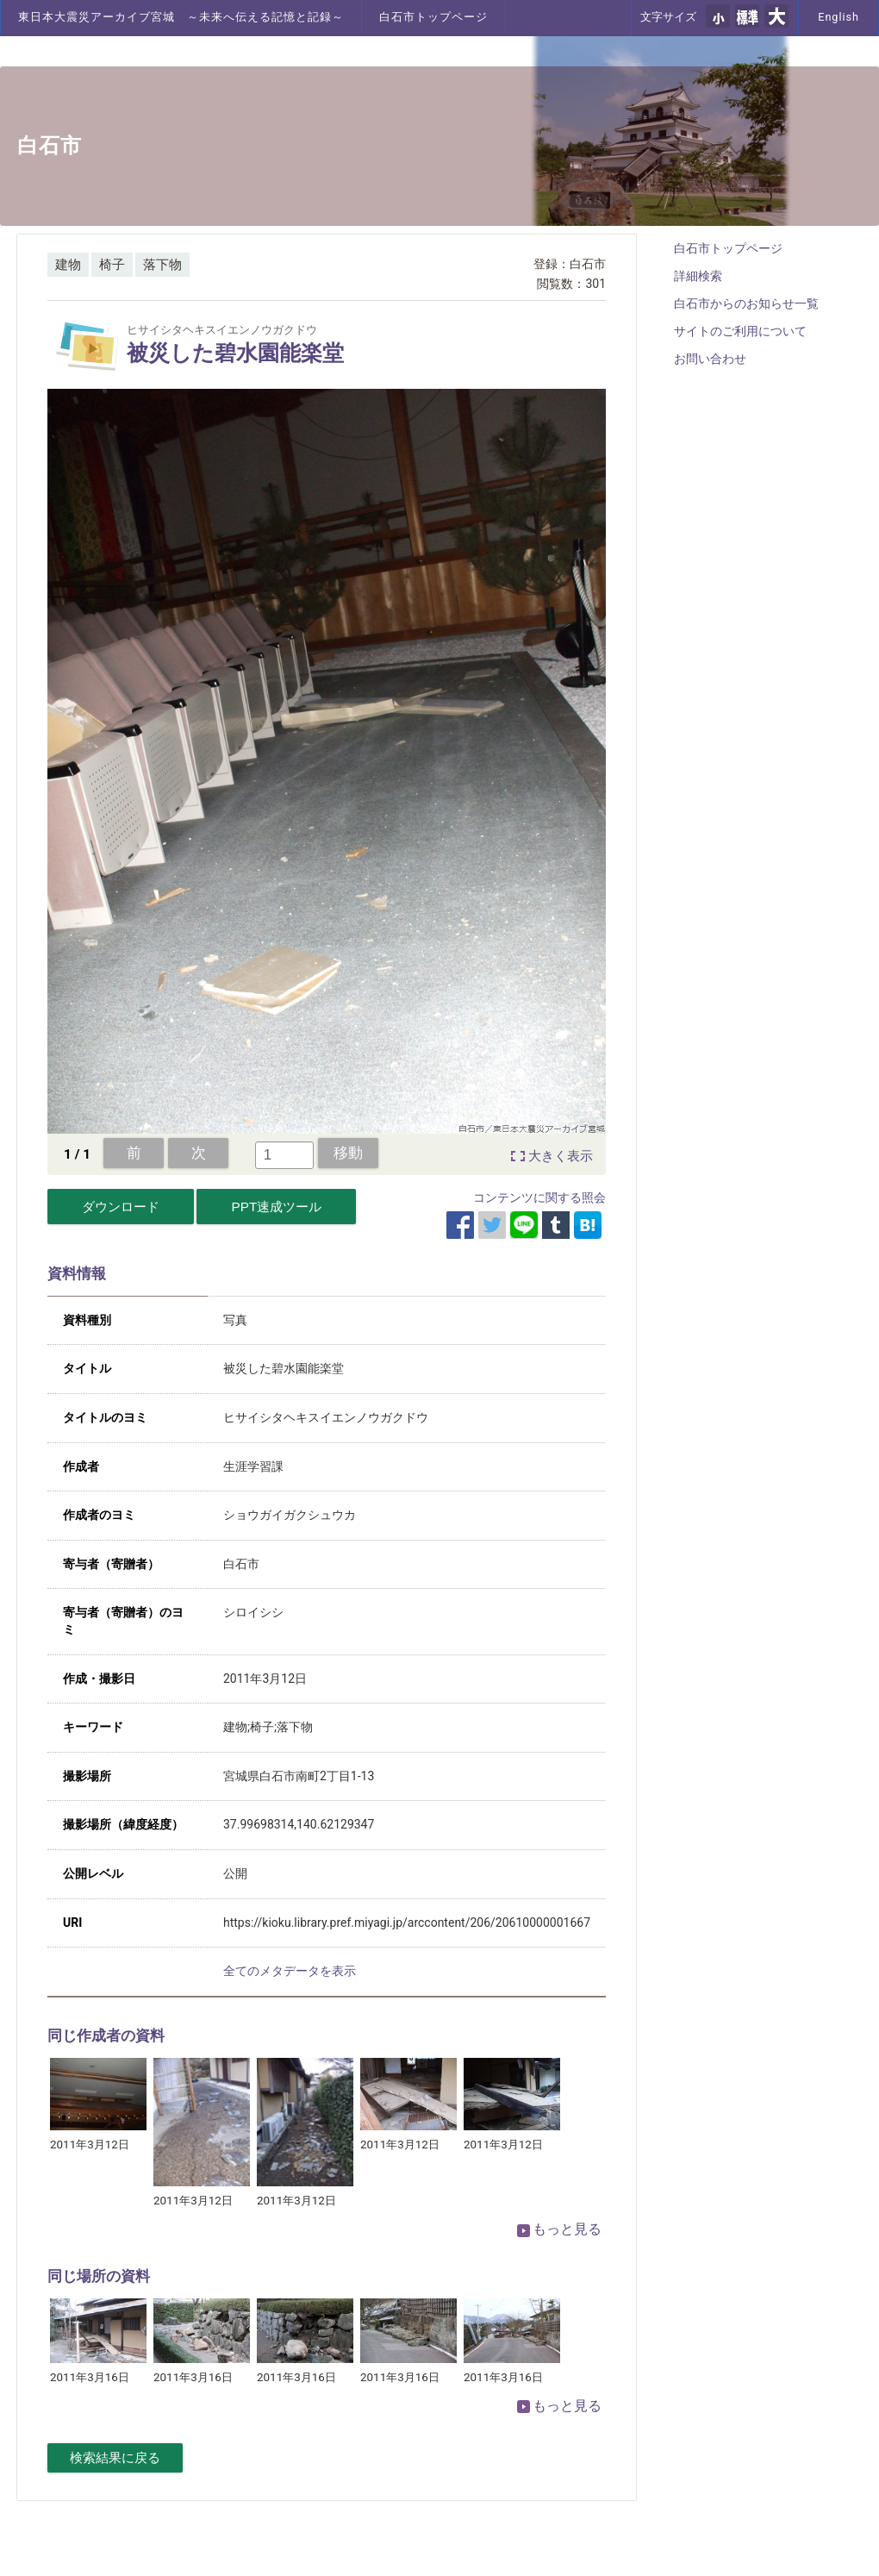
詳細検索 (698, 276)
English (838, 16)
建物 (68, 264)
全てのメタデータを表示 (289, 1971)
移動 (348, 1152)
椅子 (112, 264)
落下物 (162, 264)
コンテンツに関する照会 (539, 1197)
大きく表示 (560, 1156)
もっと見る (559, 2229)
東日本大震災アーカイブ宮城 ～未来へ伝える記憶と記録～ (181, 16)
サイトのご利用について (740, 331)
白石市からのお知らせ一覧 (746, 303)
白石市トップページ (433, 16)
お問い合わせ (710, 359)
